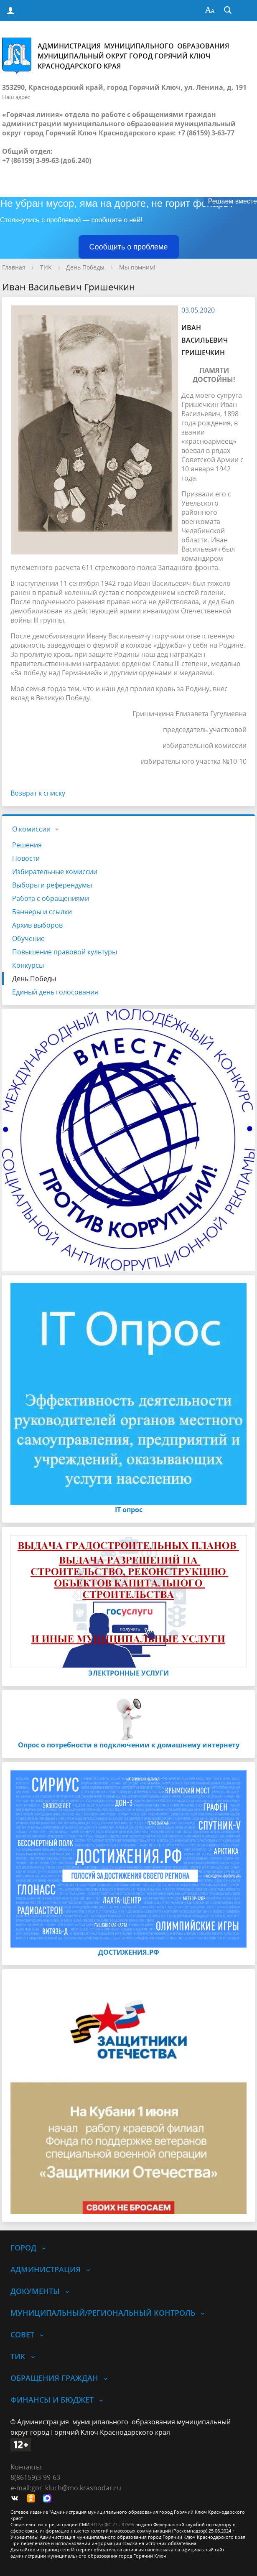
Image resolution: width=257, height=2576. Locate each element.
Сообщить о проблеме (128, 247)
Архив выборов (37, 925)
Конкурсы (28, 965)
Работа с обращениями (50, 898)
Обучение (28, 938)
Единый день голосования (55, 992)
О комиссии (31, 829)
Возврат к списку (37, 793)
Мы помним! (137, 267)
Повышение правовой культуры (64, 951)
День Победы (85, 267)
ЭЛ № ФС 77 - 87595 (112, 2524)
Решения (27, 844)
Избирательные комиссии (54, 871)
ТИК (46, 267)
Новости (26, 858)
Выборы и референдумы (52, 885)
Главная (13, 267)
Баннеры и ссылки (42, 911)
